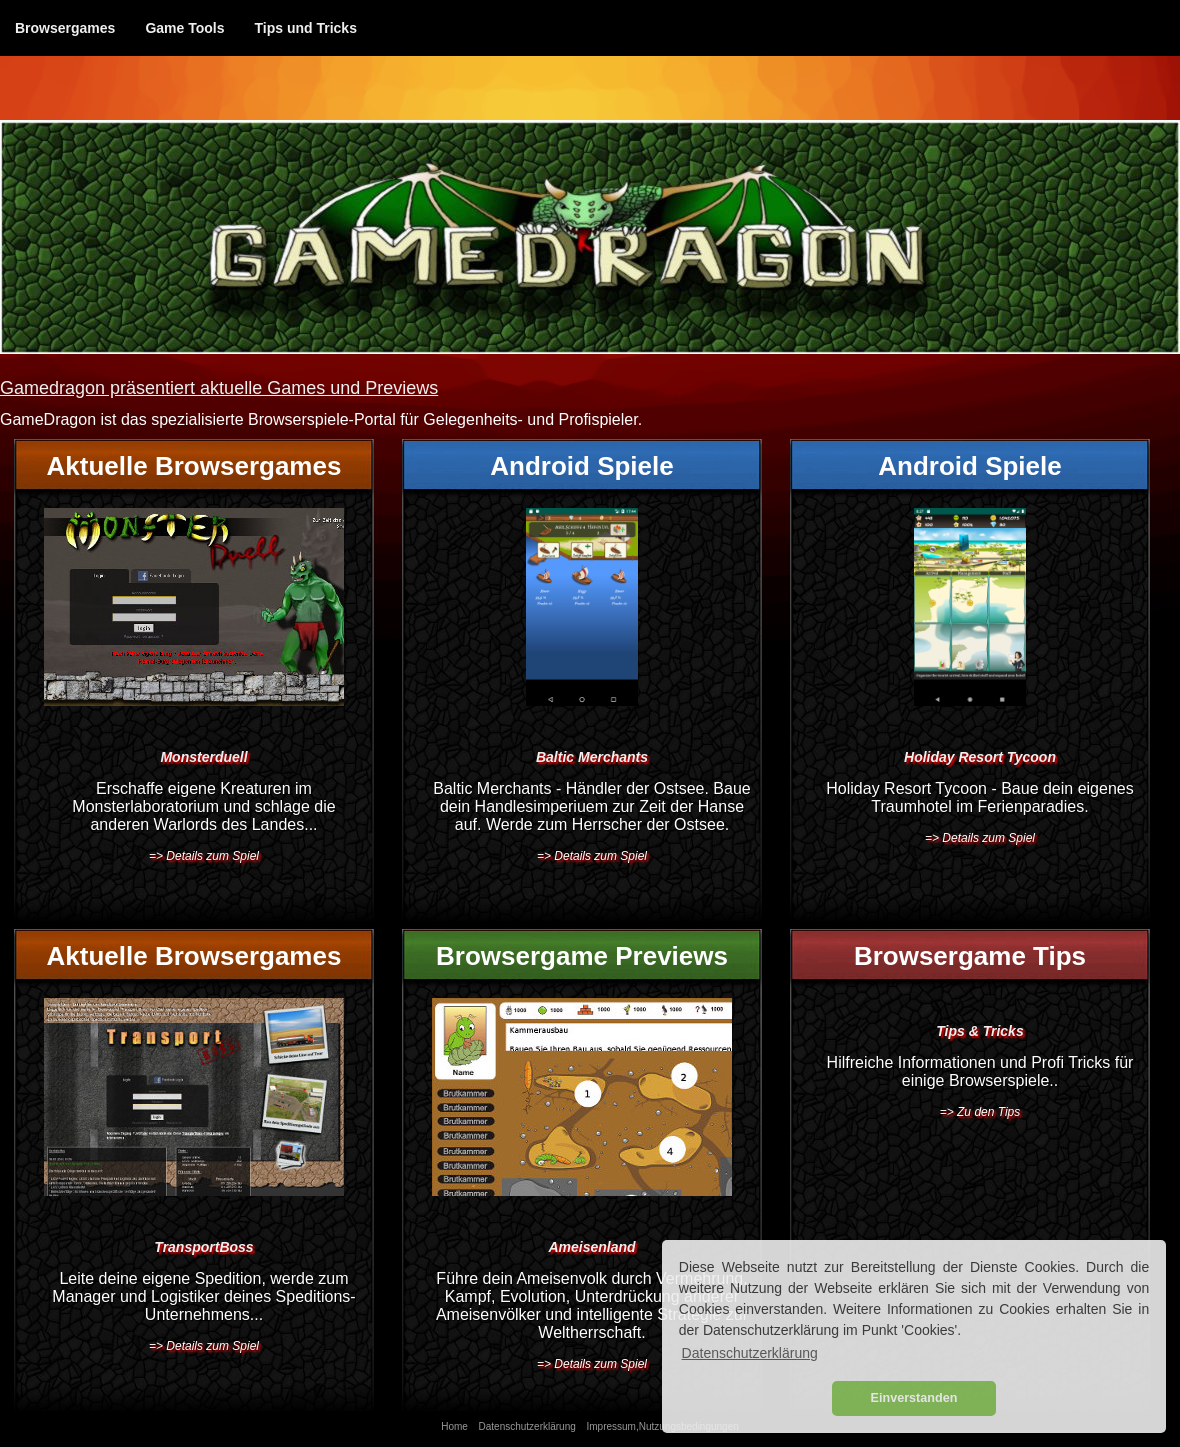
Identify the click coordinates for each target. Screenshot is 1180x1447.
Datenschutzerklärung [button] (750, 1353)
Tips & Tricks (979, 1031)
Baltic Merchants (592, 757)
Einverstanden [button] (914, 1398)
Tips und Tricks (305, 28)
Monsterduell (203, 757)
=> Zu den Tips (980, 1112)
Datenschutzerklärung (527, 1426)
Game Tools (184, 28)
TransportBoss (203, 1247)
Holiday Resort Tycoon (980, 757)
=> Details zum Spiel (204, 856)
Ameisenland (591, 1247)
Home (454, 1426)
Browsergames (65, 28)
